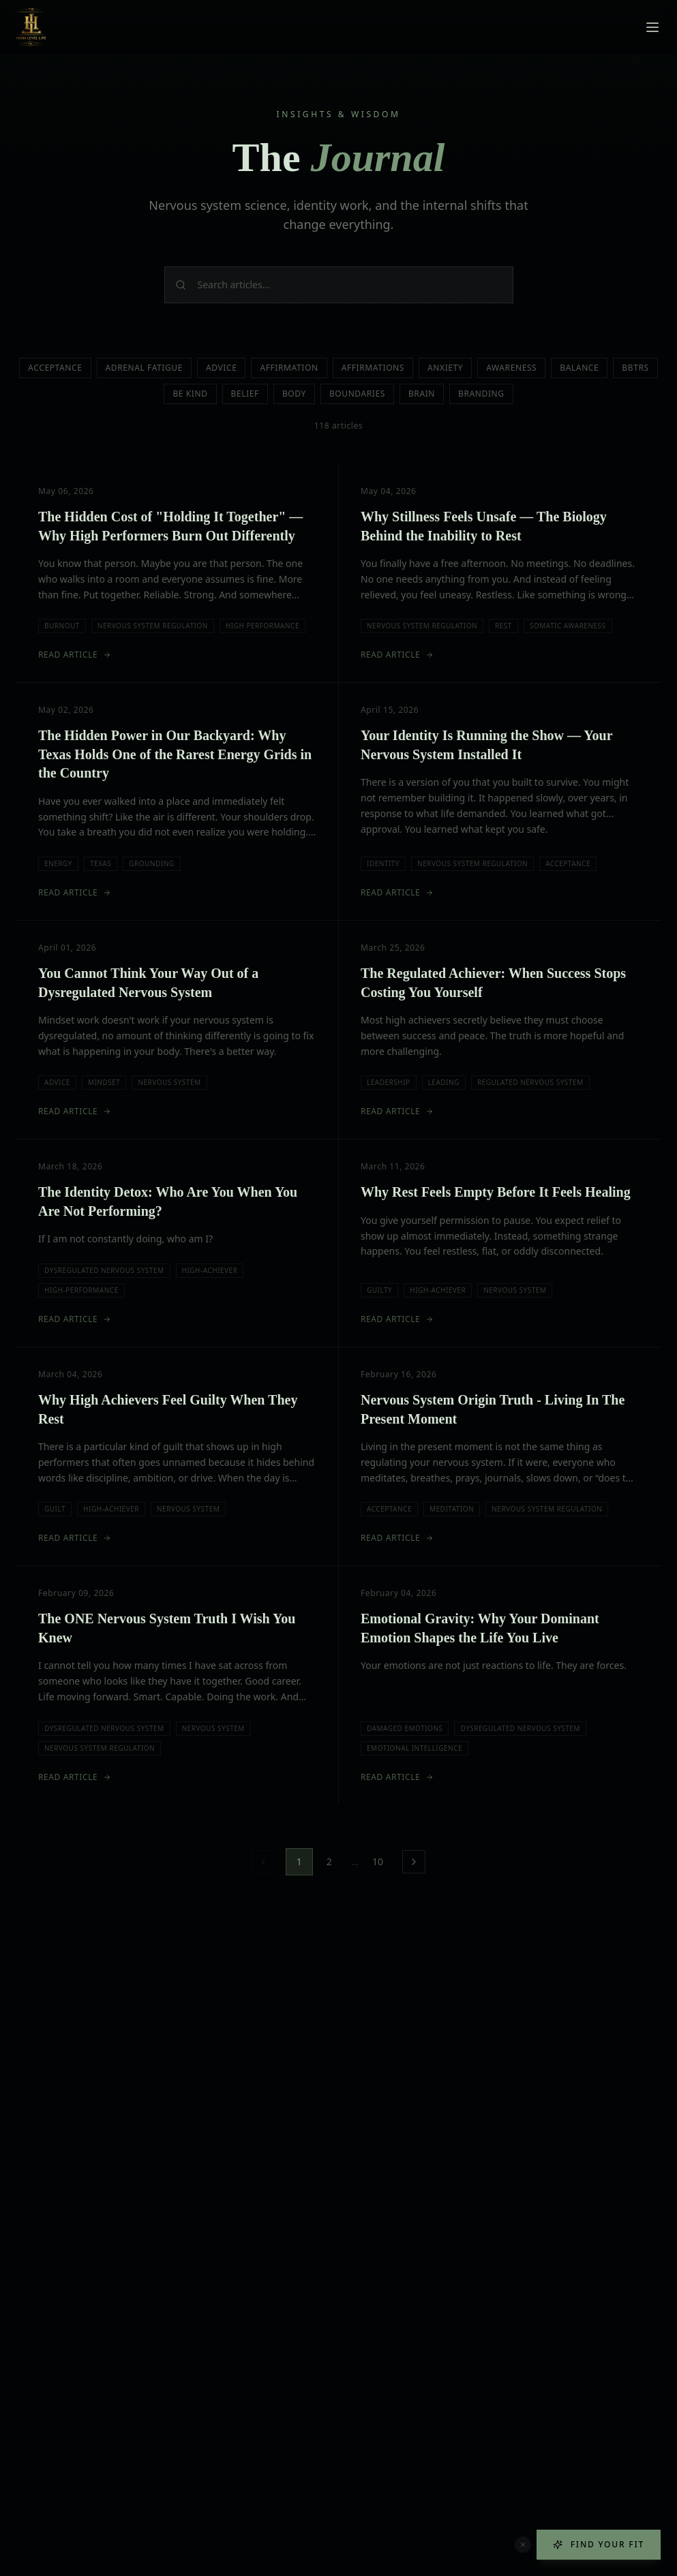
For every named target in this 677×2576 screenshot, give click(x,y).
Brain (421, 393)
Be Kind (189, 393)
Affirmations (373, 367)
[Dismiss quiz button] (523, 2544)
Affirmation (289, 367)
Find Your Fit (598, 2544)
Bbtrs (635, 367)
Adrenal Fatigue (144, 367)
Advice (221, 367)
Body (294, 393)
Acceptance (55, 367)
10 (377, 1861)
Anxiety (445, 367)
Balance (579, 367)
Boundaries (357, 393)
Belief (245, 393)
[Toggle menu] (652, 27)
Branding (481, 393)
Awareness (511, 367)
